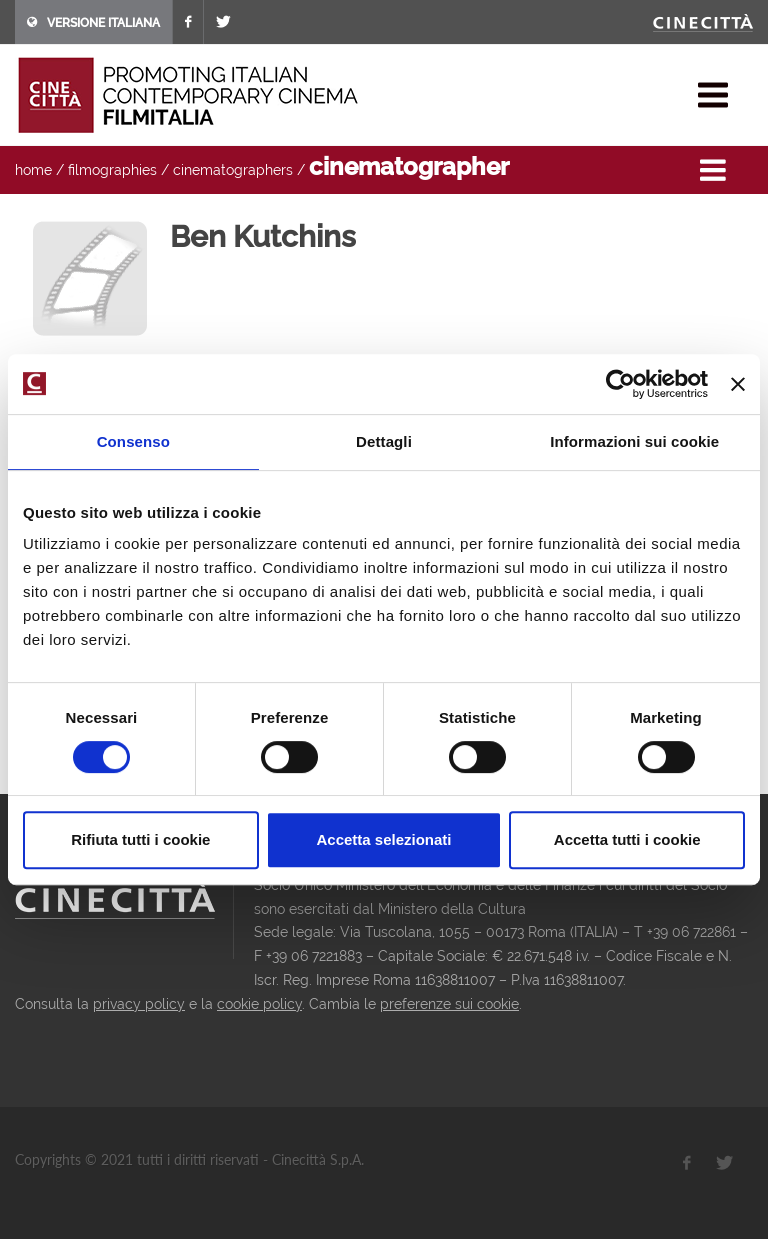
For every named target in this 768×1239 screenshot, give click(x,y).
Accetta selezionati (383, 839)
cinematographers (233, 170)
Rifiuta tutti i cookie (140, 839)
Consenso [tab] (133, 441)
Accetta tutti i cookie (627, 839)
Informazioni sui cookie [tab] (634, 441)
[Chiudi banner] (738, 384)
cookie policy (259, 1004)
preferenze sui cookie (449, 1004)
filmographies (112, 170)
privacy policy (139, 1004)
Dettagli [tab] (384, 441)
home (33, 170)
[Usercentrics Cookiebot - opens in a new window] (620, 384)
